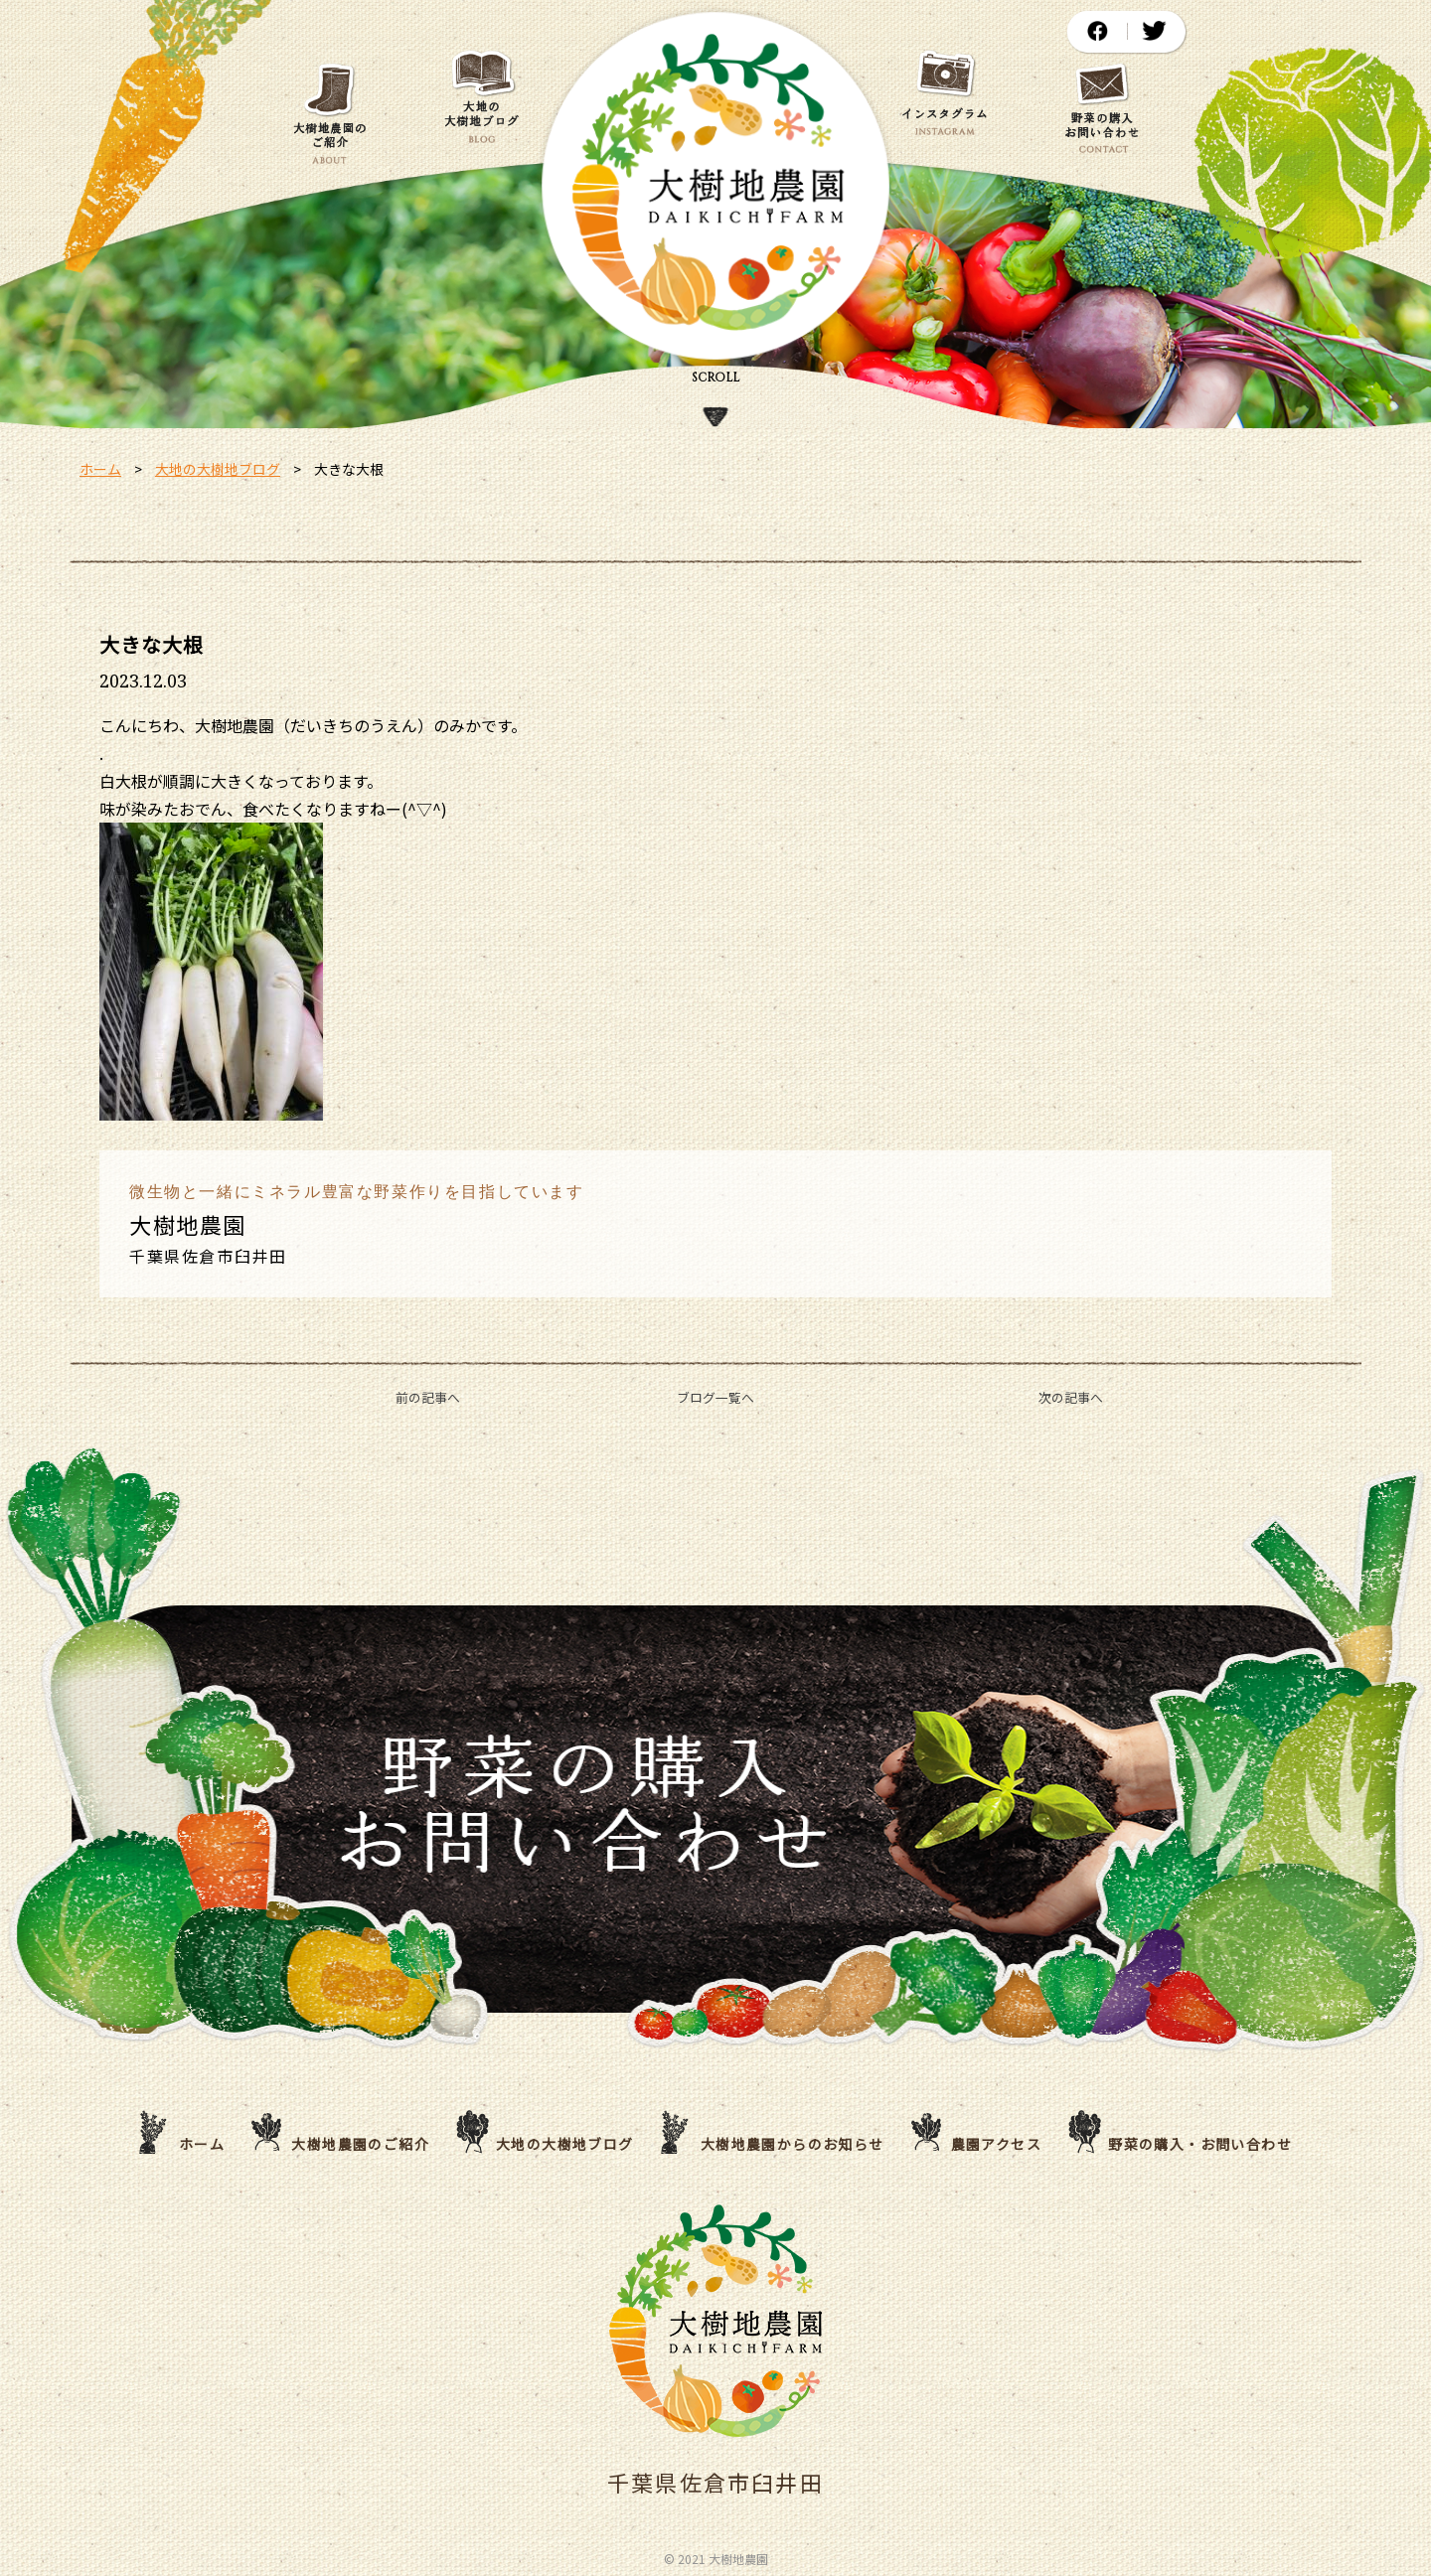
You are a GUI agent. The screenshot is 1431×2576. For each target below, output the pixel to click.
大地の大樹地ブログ (217, 469)
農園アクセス (996, 2144)
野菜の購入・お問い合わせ (1200, 2144)
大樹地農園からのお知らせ (792, 2144)
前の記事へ (428, 1397)
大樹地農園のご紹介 (360, 2144)
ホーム (100, 469)
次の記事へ (1070, 1397)
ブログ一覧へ (715, 1397)
